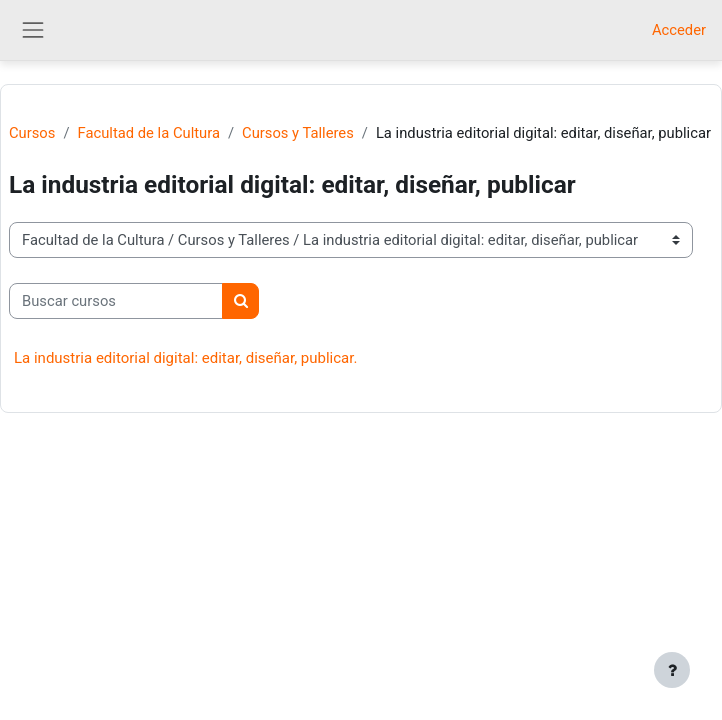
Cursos (32, 133)
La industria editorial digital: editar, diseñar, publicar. (185, 358)
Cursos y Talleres (298, 133)
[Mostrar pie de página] (672, 670)
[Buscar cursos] (116, 301)
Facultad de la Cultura (149, 133)
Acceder (679, 30)
